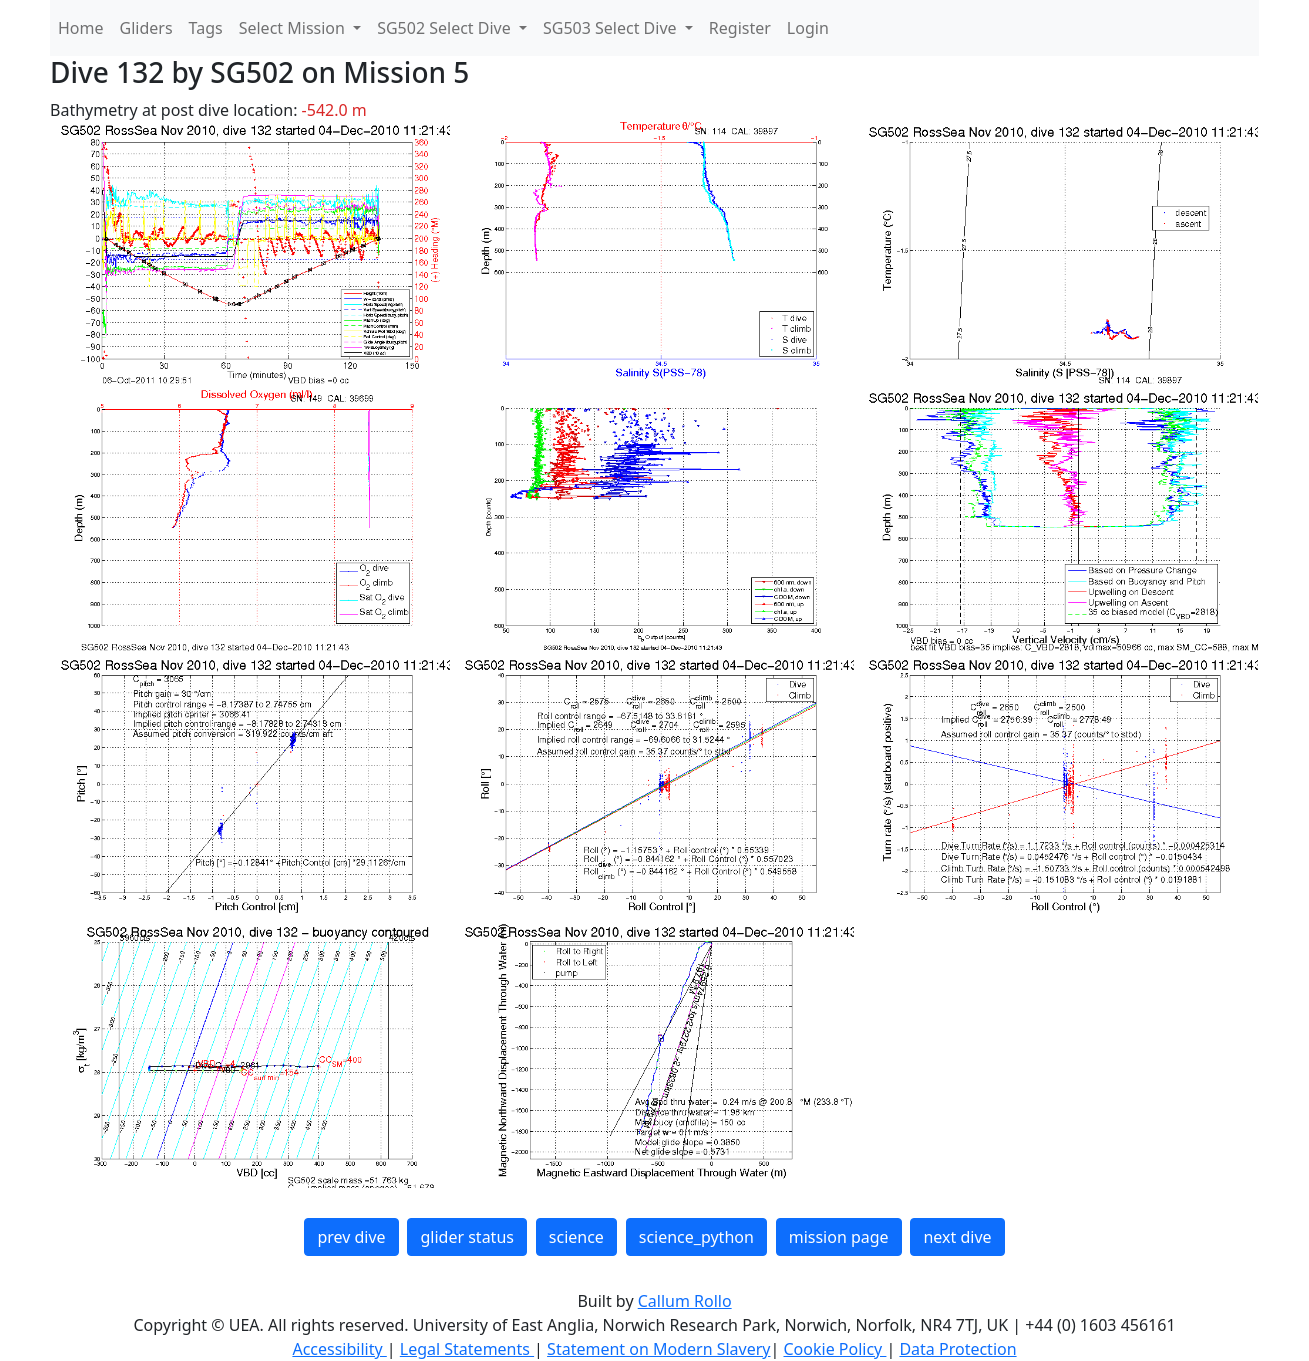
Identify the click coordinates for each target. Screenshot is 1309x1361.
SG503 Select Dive (612, 28)
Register (740, 28)
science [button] (576, 1237)
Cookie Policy (834, 1349)
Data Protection (957, 1349)
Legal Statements (467, 1349)
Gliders (146, 28)
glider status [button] (466, 1237)
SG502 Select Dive (446, 28)
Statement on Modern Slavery (658, 1349)
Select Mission (294, 28)
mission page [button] (839, 1237)
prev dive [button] (351, 1237)
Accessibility (339, 1349)
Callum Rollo (685, 1301)
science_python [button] (696, 1237)
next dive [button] (957, 1237)
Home (81, 28)
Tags (206, 28)
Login (808, 28)
